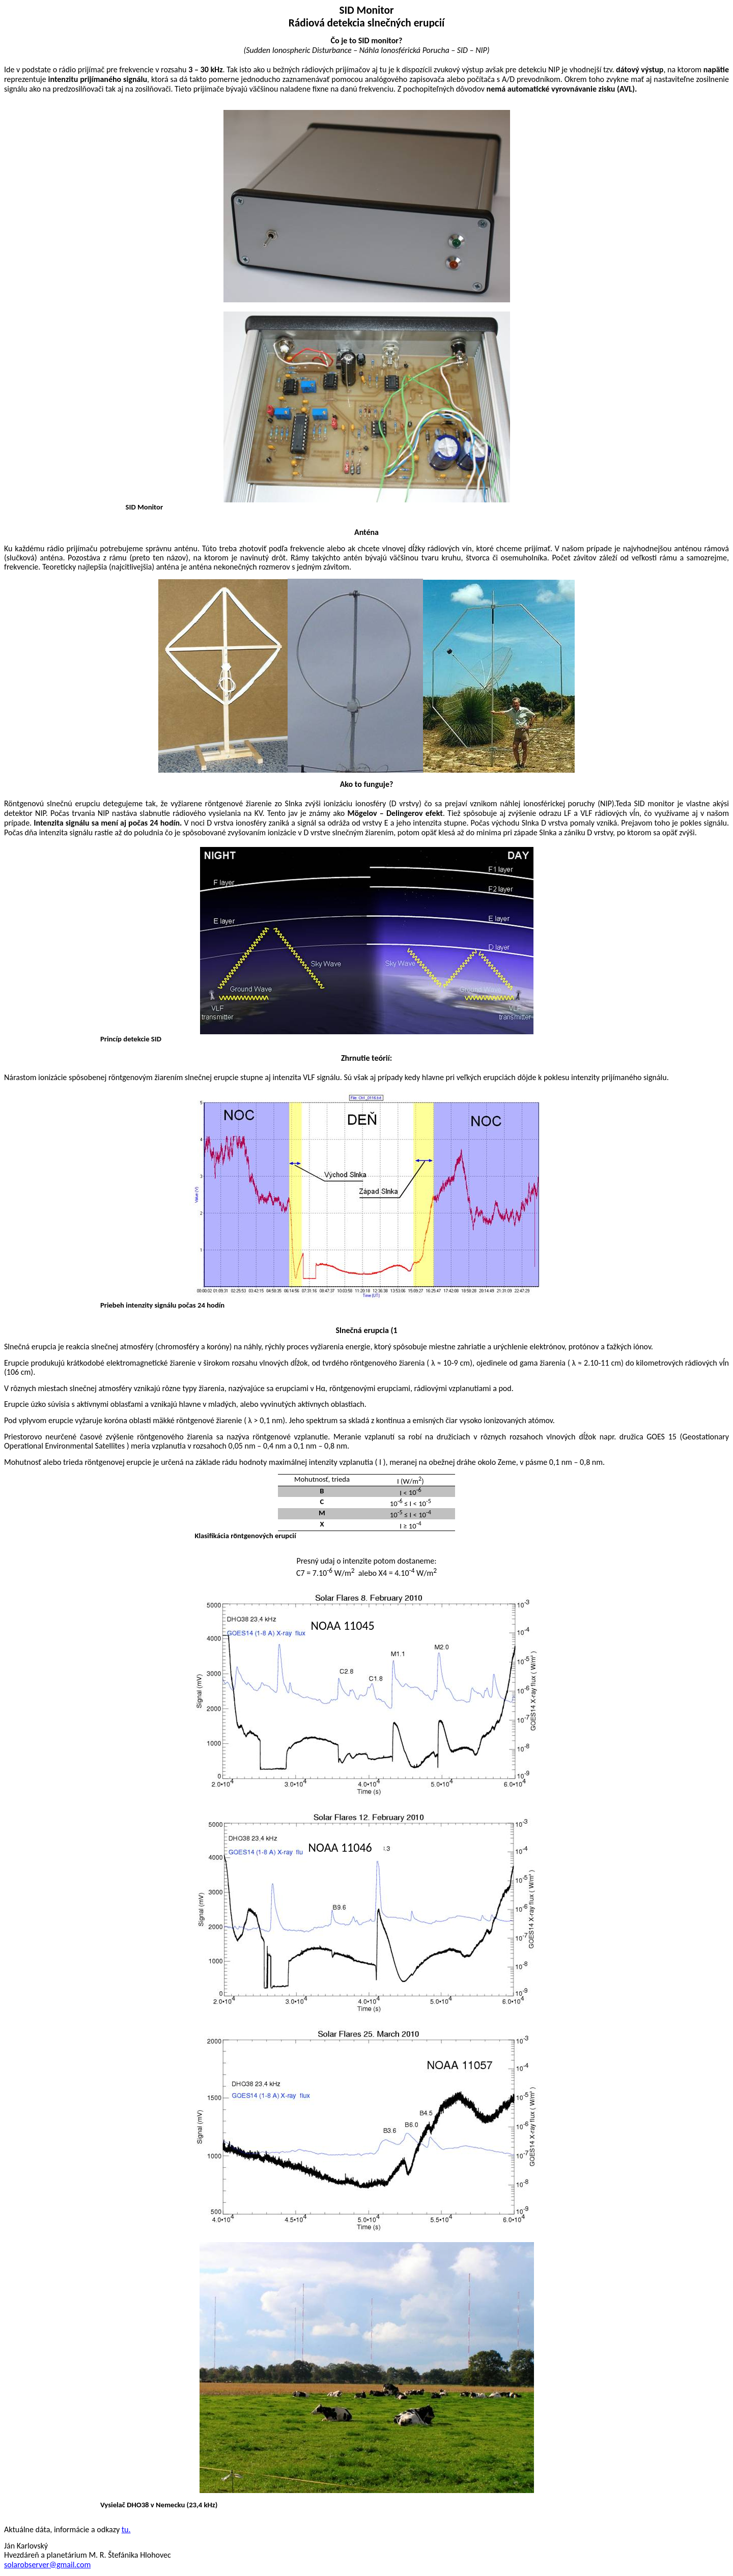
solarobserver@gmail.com (47, 2564)
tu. (126, 2529)
